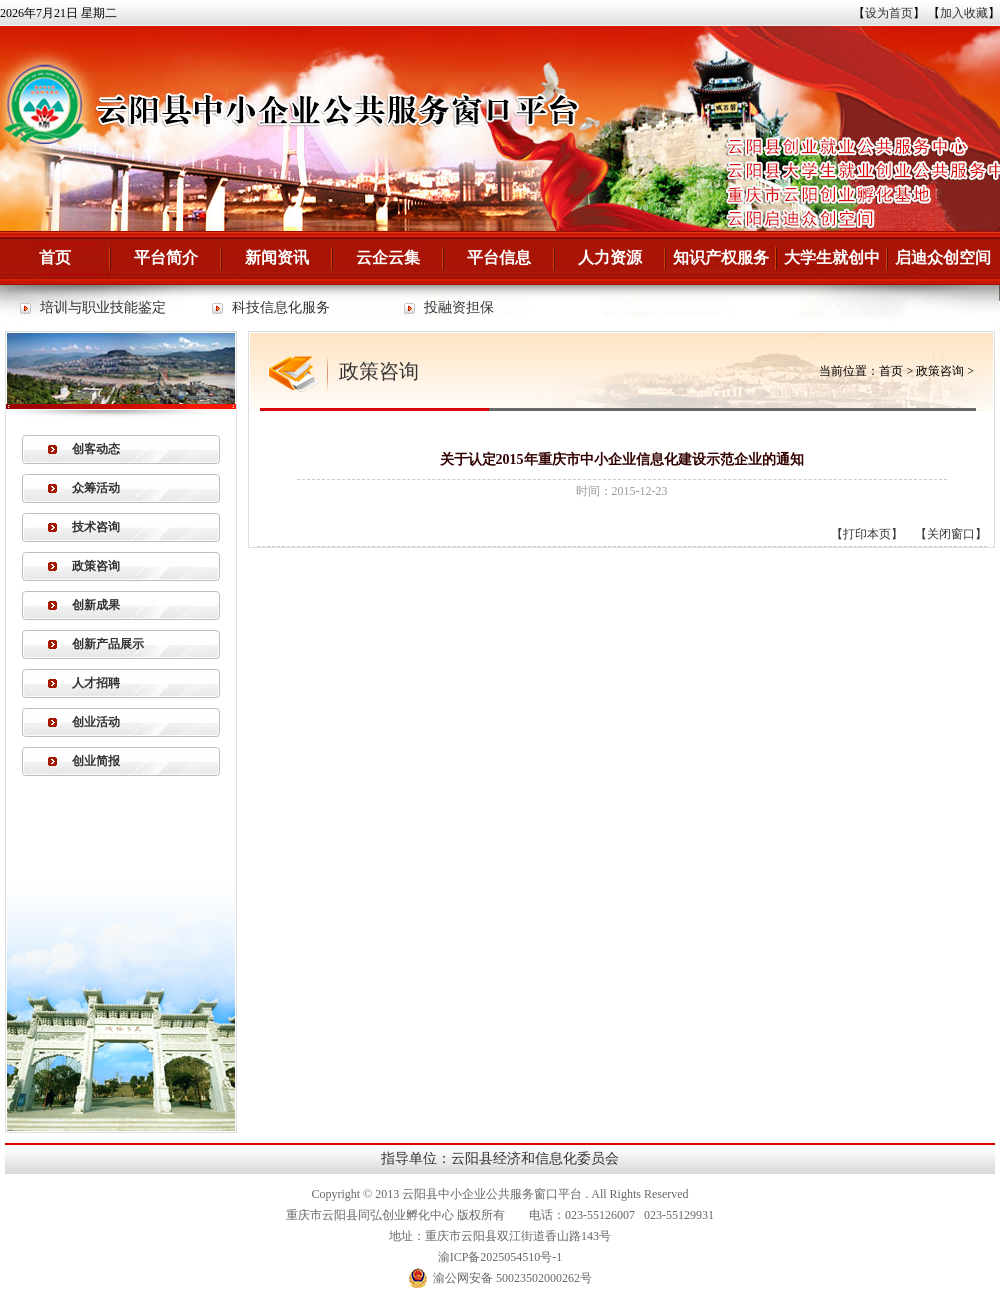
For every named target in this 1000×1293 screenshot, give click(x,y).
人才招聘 (96, 683)
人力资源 (610, 257)
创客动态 (96, 449)
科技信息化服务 (281, 307)
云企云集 (388, 257)
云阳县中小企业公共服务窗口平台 (492, 1194)
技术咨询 (96, 527)
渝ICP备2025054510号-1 (500, 1257)
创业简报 (96, 761)
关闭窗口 (951, 534)
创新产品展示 (108, 644)
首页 (55, 257)
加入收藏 (964, 13)
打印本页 (867, 534)
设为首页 (889, 13)
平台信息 (499, 257)
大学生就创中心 (832, 267)
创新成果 (96, 605)
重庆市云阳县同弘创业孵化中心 (370, 1215)
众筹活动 (96, 488)
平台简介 (166, 257)
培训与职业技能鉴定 (103, 307)
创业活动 (96, 722)
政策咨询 (96, 566)
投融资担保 (459, 307)
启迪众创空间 (943, 257)
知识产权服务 (721, 257)
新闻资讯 (277, 257)
